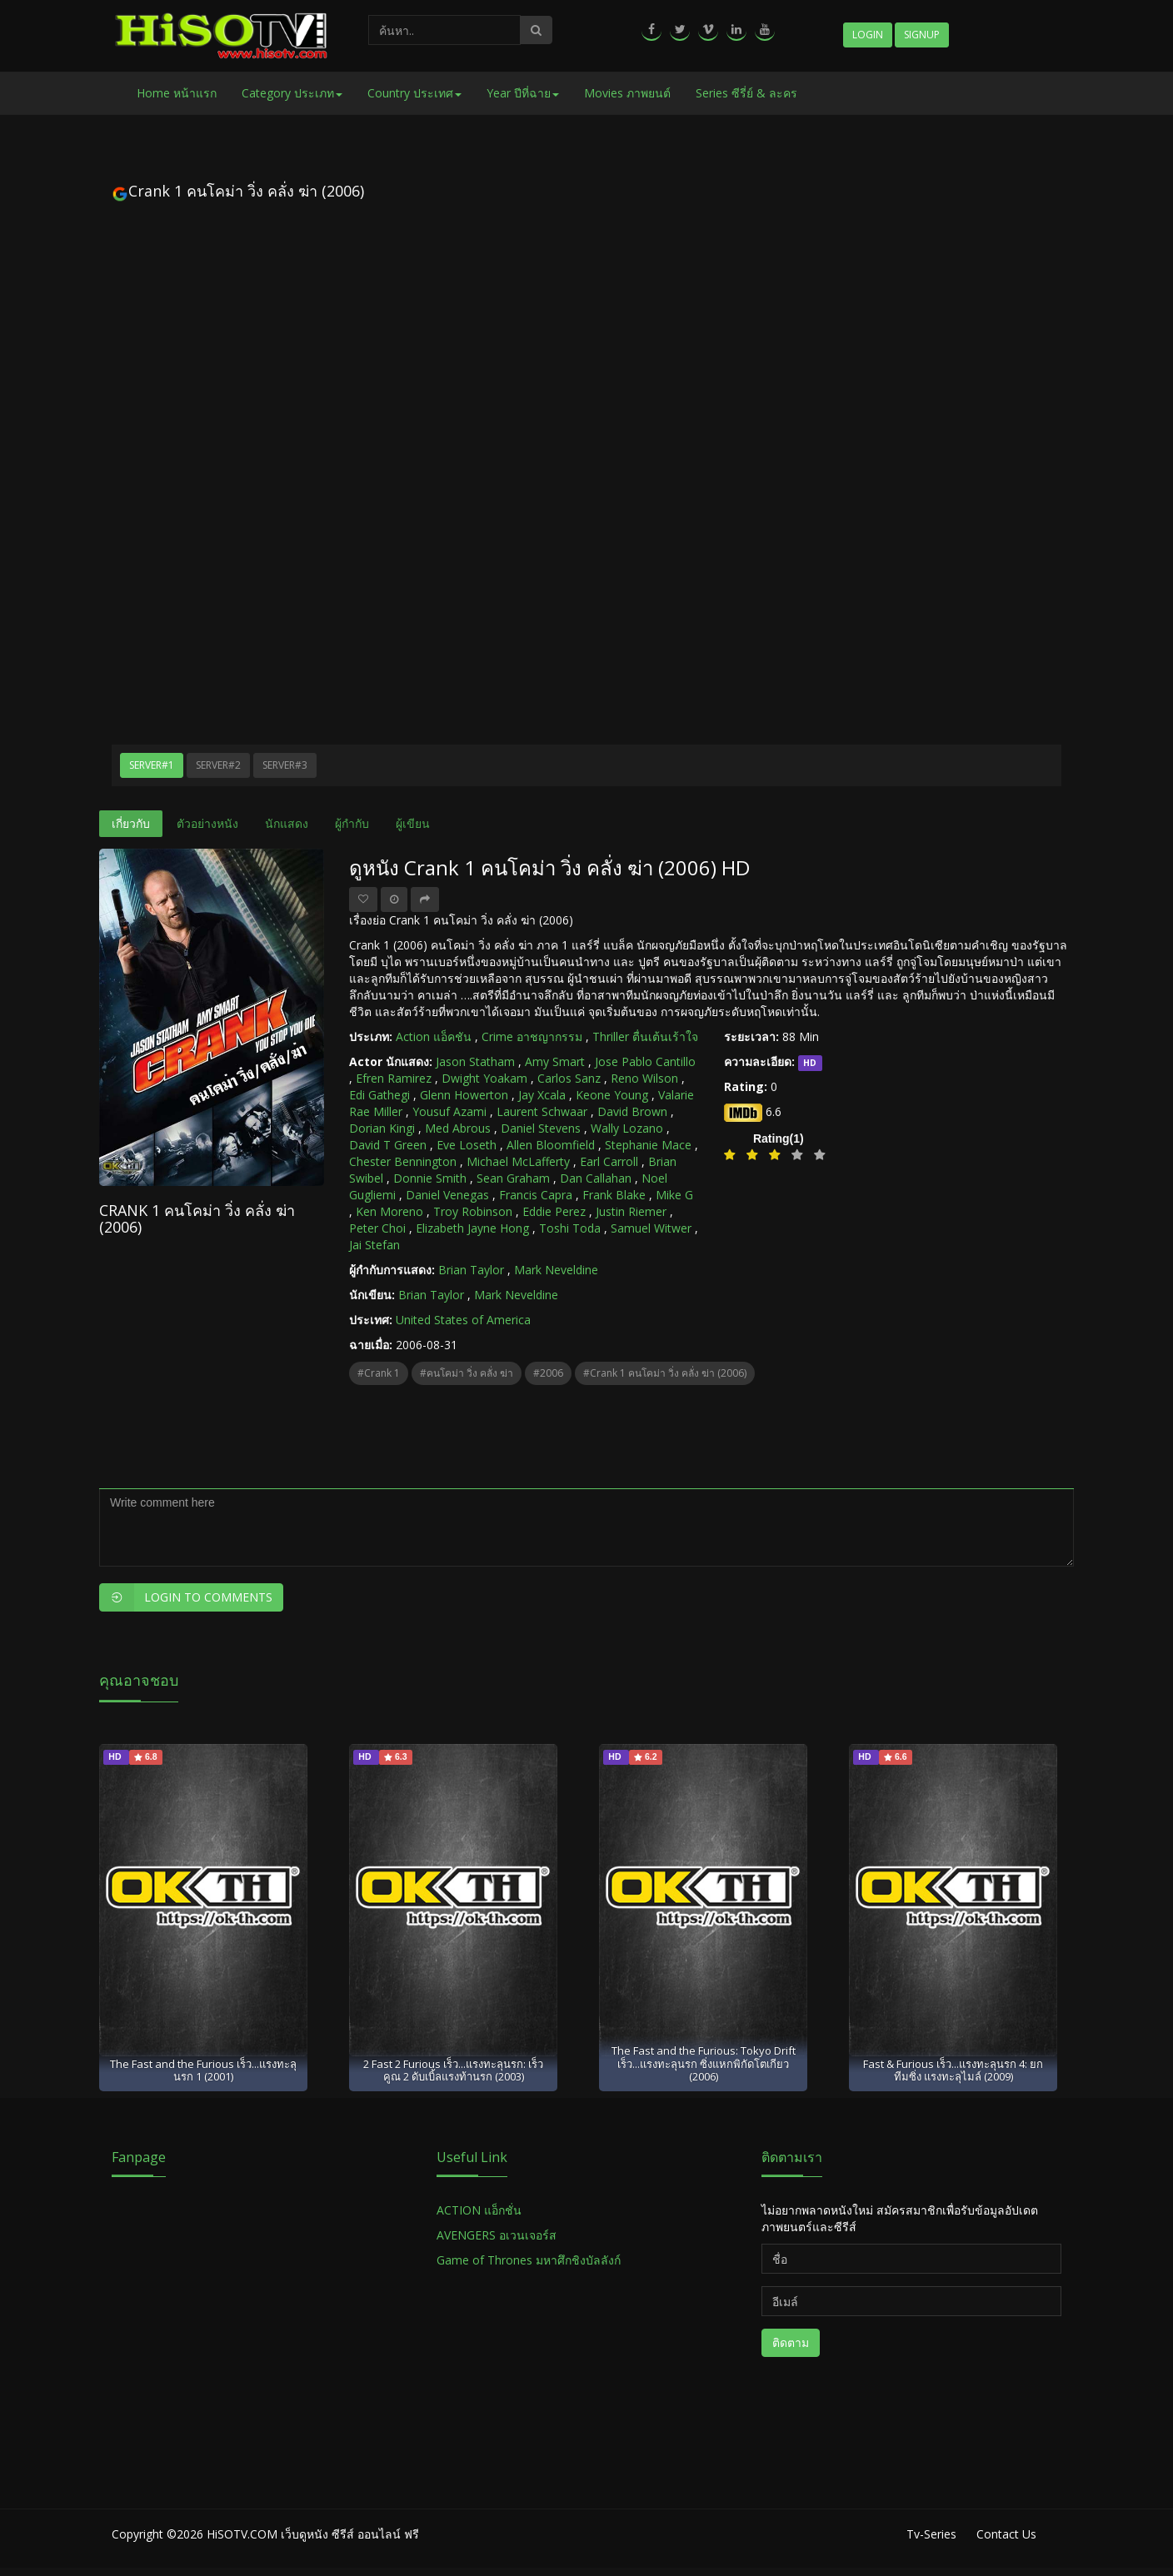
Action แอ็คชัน (434, 1036)
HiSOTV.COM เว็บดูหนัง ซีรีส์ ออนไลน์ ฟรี (313, 2534)
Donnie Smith (430, 1178)
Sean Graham (513, 1178)
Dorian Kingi (382, 1128)
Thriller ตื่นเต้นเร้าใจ (645, 1036)
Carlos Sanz (569, 1078)
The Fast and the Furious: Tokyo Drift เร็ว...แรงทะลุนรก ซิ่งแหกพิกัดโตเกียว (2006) (703, 2063)
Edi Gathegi (379, 1095)
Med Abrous (458, 1128)
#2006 (548, 1373)
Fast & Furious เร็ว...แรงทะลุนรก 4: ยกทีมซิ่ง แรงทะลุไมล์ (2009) (953, 2070)
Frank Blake (614, 1195)
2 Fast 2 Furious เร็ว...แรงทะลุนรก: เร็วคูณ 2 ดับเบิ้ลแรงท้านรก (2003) (453, 2070)
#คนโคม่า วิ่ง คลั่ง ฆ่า (466, 1373)
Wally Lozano (627, 1128)
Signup (922, 34)
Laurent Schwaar (542, 1111)
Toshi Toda (570, 1228)
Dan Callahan (595, 1178)
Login (867, 34)
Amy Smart (555, 1061)
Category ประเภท (292, 93)
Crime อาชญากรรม (532, 1036)
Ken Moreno (389, 1211)
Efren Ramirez (394, 1078)
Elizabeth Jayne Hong (472, 1228)
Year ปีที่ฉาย (523, 93)
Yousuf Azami (449, 1111)
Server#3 (284, 765)
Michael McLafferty (518, 1161)
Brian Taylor (471, 1270)
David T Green (388, 1145)
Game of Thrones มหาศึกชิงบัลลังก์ (530, 2260)
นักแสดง (286, 823)
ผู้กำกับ (352, 823)
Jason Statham (475, 1061)
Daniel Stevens (541, 1128)
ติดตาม (790, 2342)
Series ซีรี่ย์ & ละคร (746, 93)
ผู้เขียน (413, 823)
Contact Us (1006, 2534)
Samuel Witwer (651, 1228)
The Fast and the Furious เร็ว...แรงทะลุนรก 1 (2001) (203, 2070)
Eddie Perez (554, 1211)
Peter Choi (377, 1228)
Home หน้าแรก (177, 93)
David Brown (632, 1111)
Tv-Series (931, 2534)
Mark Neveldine (556, 1270)
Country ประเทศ (414, 93)
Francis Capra (535, 1195)
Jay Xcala (542, 1095)
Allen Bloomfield (551, 1145)
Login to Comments (185, 1597)
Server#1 (151, 765)
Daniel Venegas (447, 1195)
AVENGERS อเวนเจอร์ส (497, 2235)
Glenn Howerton (464, 1095)
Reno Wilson (644, 1078)
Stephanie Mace (648, 1145)
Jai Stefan (374, 1245)
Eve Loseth (467, 1145)
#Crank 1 (378, 1373)
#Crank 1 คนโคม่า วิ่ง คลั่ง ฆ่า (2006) (664, 1373)
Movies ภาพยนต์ (627, 93)
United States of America (463, 1320)
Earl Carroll (609, 1161)
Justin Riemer (631, 1211)
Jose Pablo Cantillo (645, 1061)
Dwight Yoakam (484, 1078)
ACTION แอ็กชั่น (479, 2210)
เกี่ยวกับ (131, 823)
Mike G (674, 1195)
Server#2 (218, 765)
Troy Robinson (472, 1211)
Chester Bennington (403, 1161)
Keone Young (612, 1095)
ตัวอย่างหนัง (207, 823)
